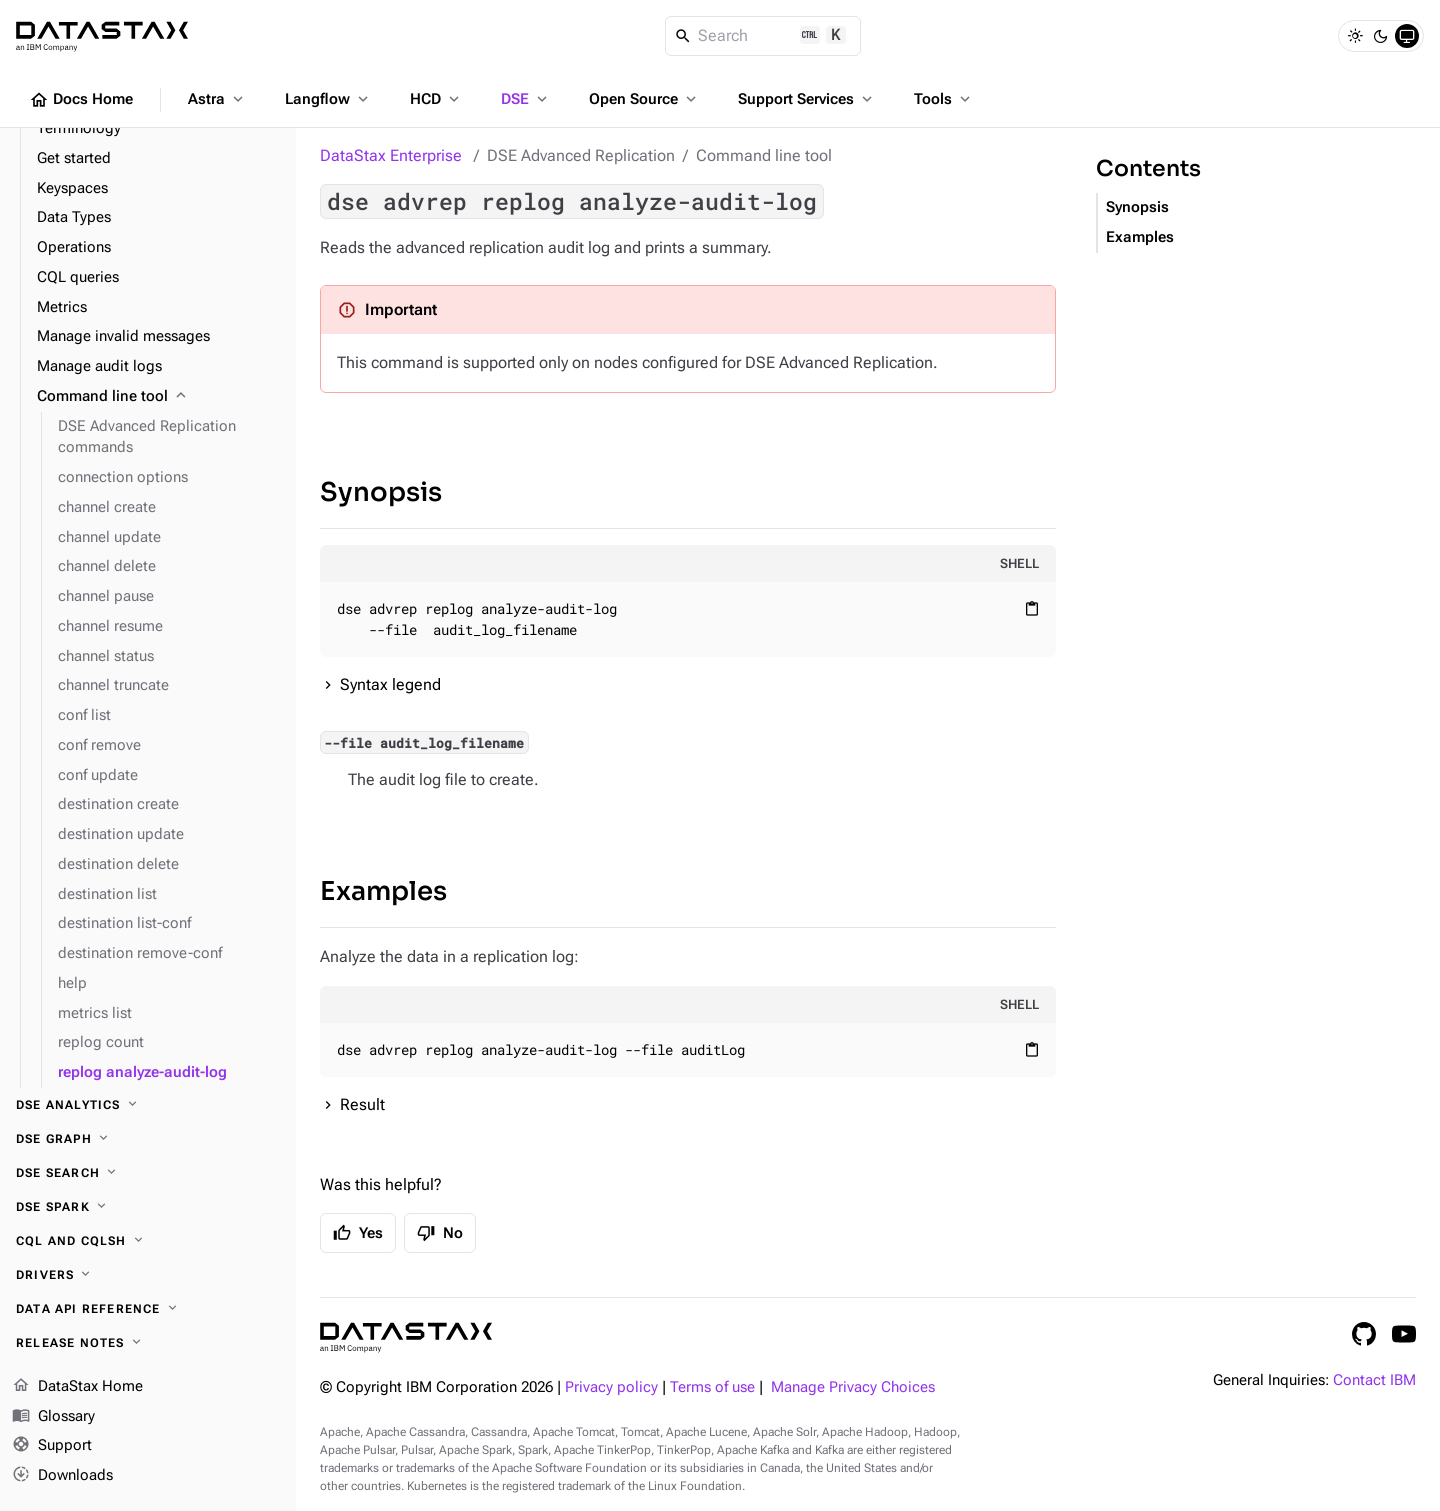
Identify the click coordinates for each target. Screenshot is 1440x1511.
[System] (1407, 36)
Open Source (644, 99)
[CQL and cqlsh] (148, 1241)
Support (52, 1446)
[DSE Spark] (148, 1207)
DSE (526, 99)
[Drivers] (148, 1275)
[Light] (1355, 36)
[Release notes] (148, 1343)
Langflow (328, 99)
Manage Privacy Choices (853, 1387)
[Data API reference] (148, 1309)
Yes (358, 1233)
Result (362, 1104)
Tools (944, 99)
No (440, 1233)
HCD (436, 99)
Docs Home (81, 100)
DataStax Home (77, 1387)
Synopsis (381, 492)
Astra (217, 99)
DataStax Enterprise (391, 155)
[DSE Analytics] (148, 1105)
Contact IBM (1374, 1380)
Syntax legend (390, 684)
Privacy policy (611, 1387)
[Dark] (1381, 36)
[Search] (763, 36)
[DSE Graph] (148, 1139)
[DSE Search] (148, 1173)
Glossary (53, 1417)
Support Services (807, 99)
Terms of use (712, 1387)
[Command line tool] (158, 397)
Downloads (62, 1476)
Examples (383, 891)
